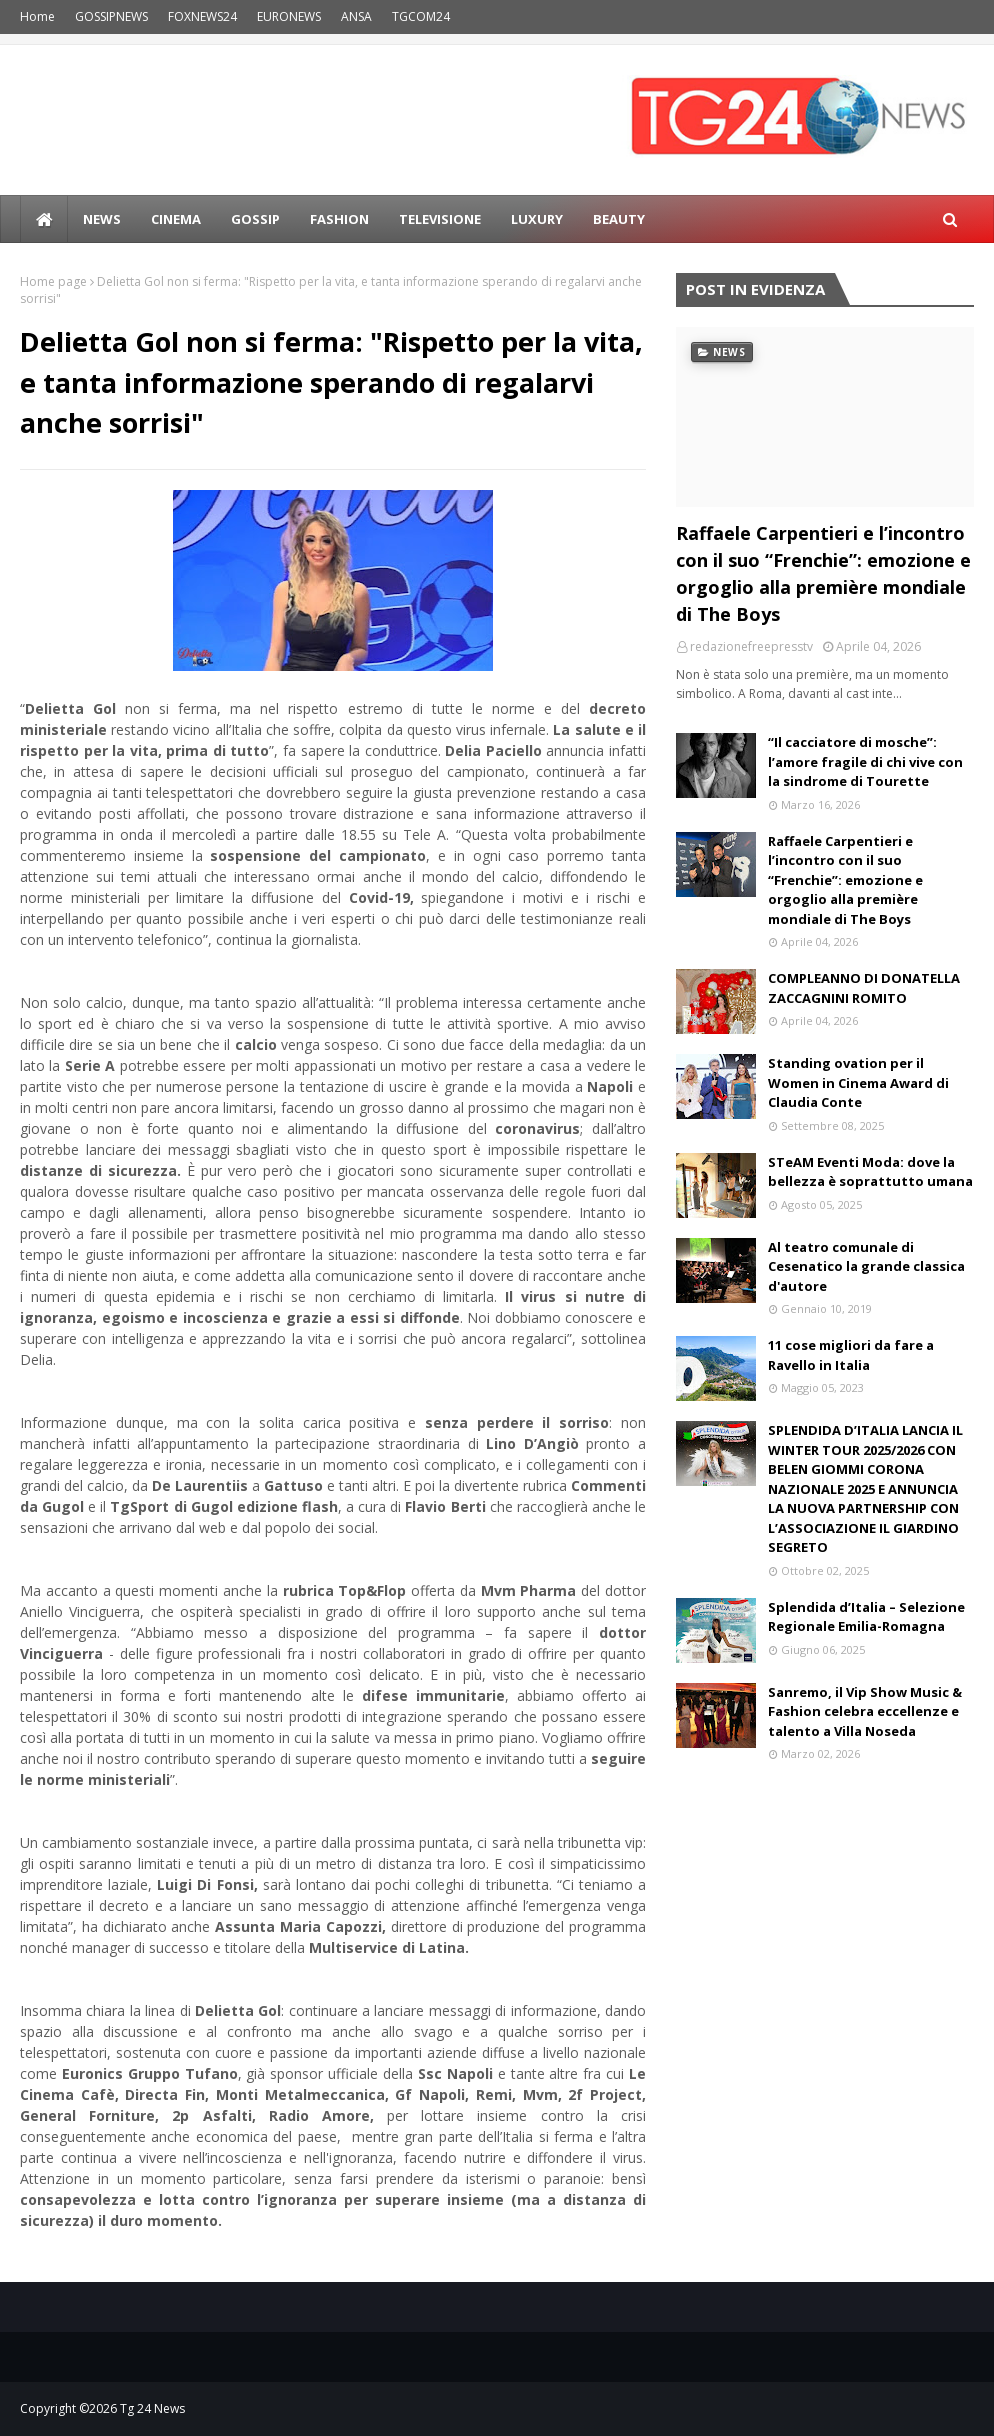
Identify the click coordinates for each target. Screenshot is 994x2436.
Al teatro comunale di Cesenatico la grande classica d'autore (866, 1266)
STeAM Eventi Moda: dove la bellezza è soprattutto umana (870, 1172)
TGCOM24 (421, 16)
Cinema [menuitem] (176, 219)
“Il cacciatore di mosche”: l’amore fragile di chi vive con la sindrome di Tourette (865, 761)
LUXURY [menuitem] (537, 219)
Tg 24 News (152, 2408)
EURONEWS (289, 16)
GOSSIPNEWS (111, 16)
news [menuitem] (102, 219)
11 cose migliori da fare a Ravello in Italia (851, 1355)
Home (37, 16)
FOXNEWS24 (202, 16)
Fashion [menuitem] (339, 219)
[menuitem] (44, 219)
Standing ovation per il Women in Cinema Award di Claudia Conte (858, 1082)
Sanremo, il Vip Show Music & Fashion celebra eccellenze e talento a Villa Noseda (865, 1711)
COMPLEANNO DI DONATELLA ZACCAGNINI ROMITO (864, 988)
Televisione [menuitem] (440, 219)
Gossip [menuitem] (255, 219)
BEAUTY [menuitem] (619, 219)
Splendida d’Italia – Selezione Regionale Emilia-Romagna (866, 1617)
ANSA (356, 16)
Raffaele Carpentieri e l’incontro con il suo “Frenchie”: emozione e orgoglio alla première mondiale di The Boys (823, 573)
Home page (53, 281)
